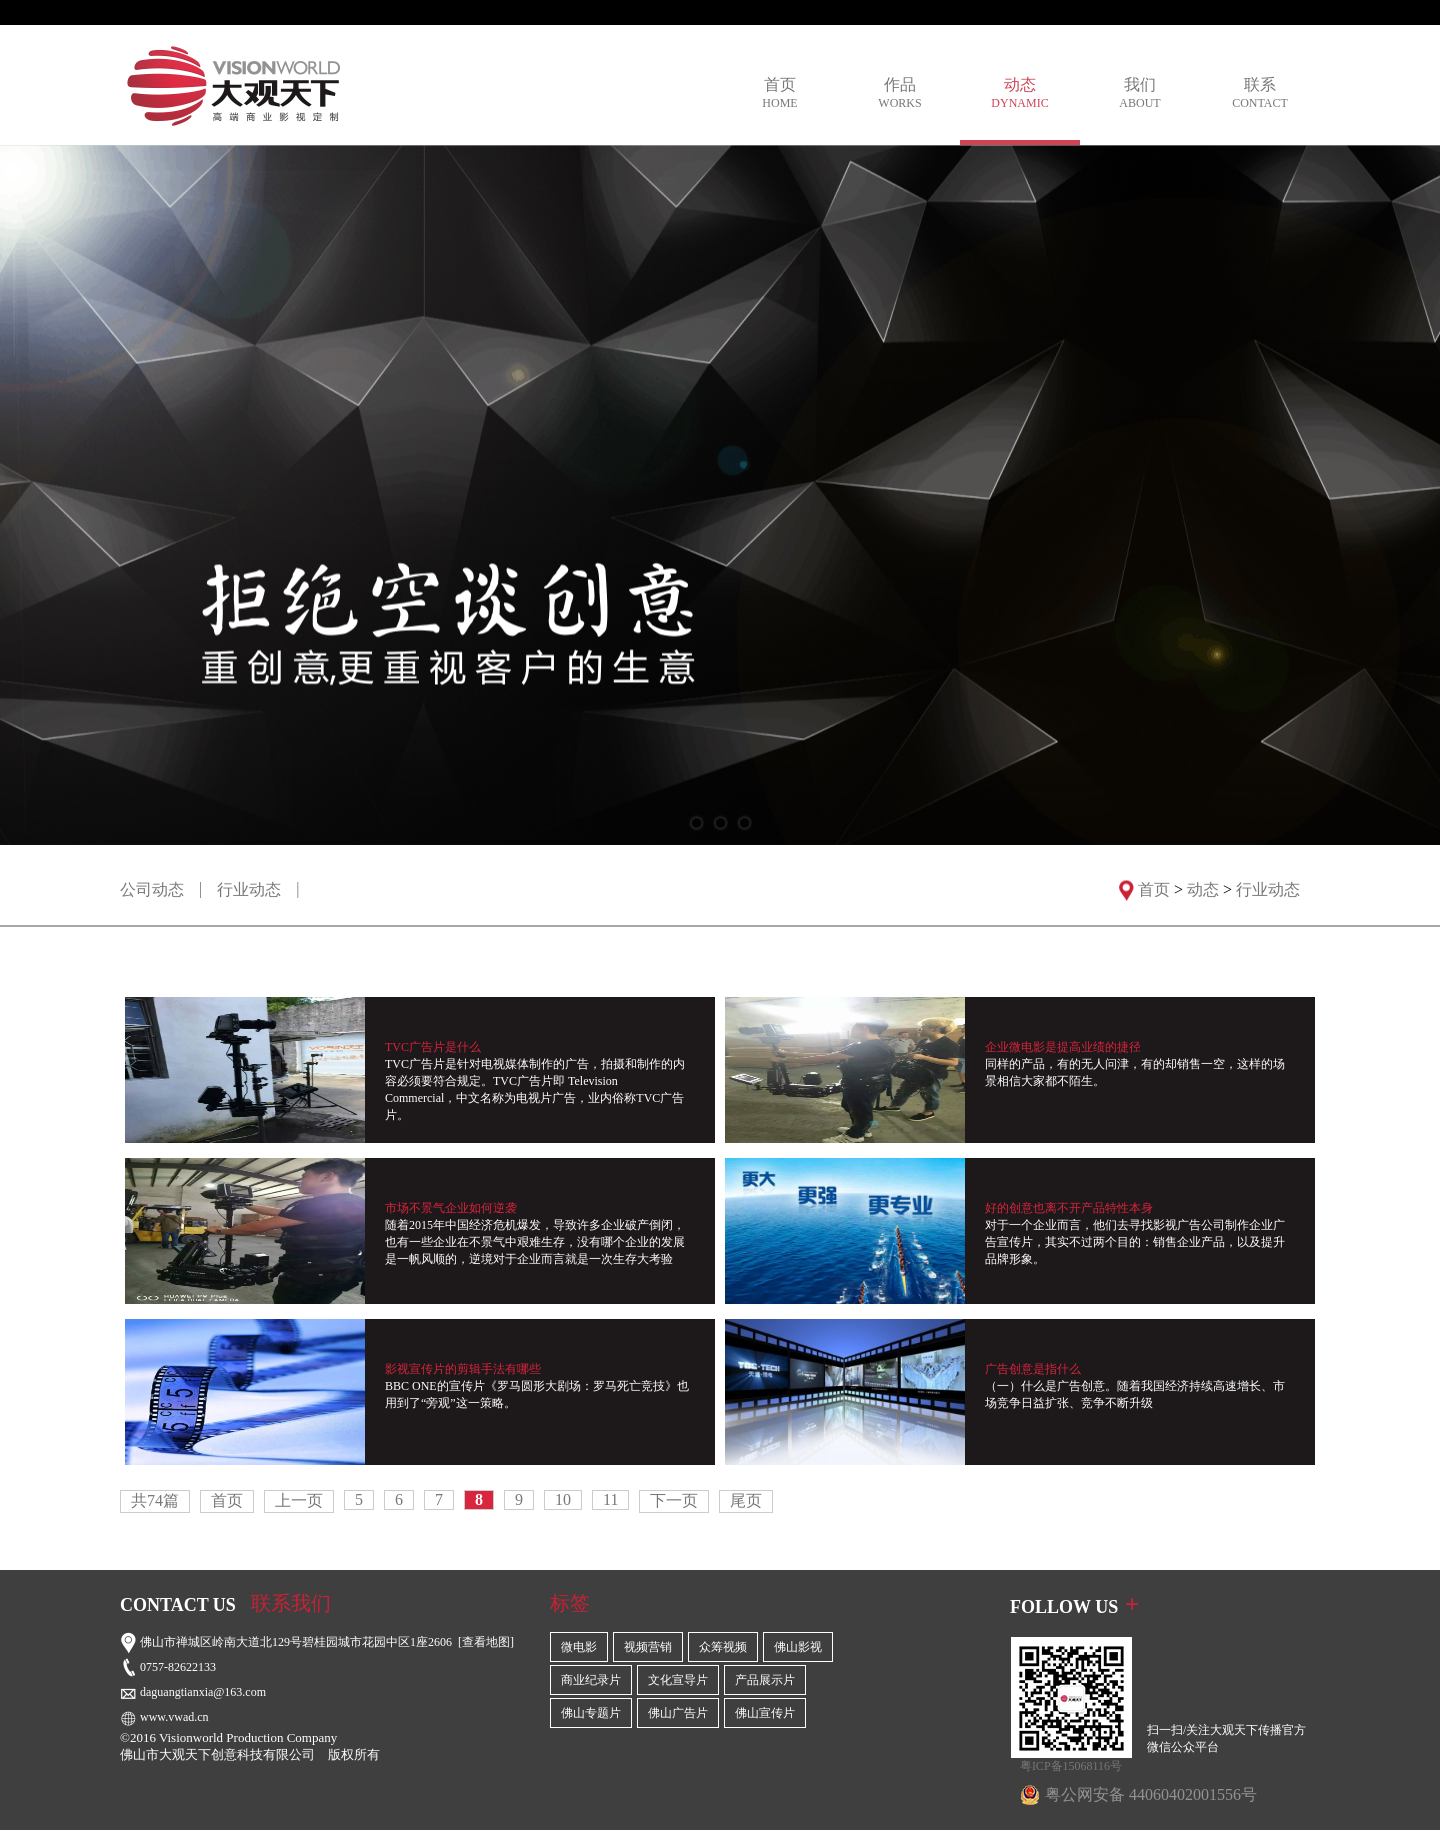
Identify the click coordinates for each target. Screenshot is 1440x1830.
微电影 (579, 1647)
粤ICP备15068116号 (1071, 1766)
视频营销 (648, 1647)
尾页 (746, 1500)
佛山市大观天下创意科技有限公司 (217, 1754)
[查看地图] (486, 1642)
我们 (1140, 93)
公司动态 (152, 889)
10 (563, 1499)
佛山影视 (798, 1647)
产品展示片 (765, 1680)
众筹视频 (723, 1647)
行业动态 (249, 889)
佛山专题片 (591, 1713)
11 (610, 1499)
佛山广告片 (678, 1713)
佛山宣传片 (765, 1713)
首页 (780, 93)
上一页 (299, 1500)
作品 (900, 93)
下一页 (674, 1500)
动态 (1020, 93)
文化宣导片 (678, 1680)
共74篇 (155, 1500)
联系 (1260, 93)
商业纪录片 (591, 1680)
